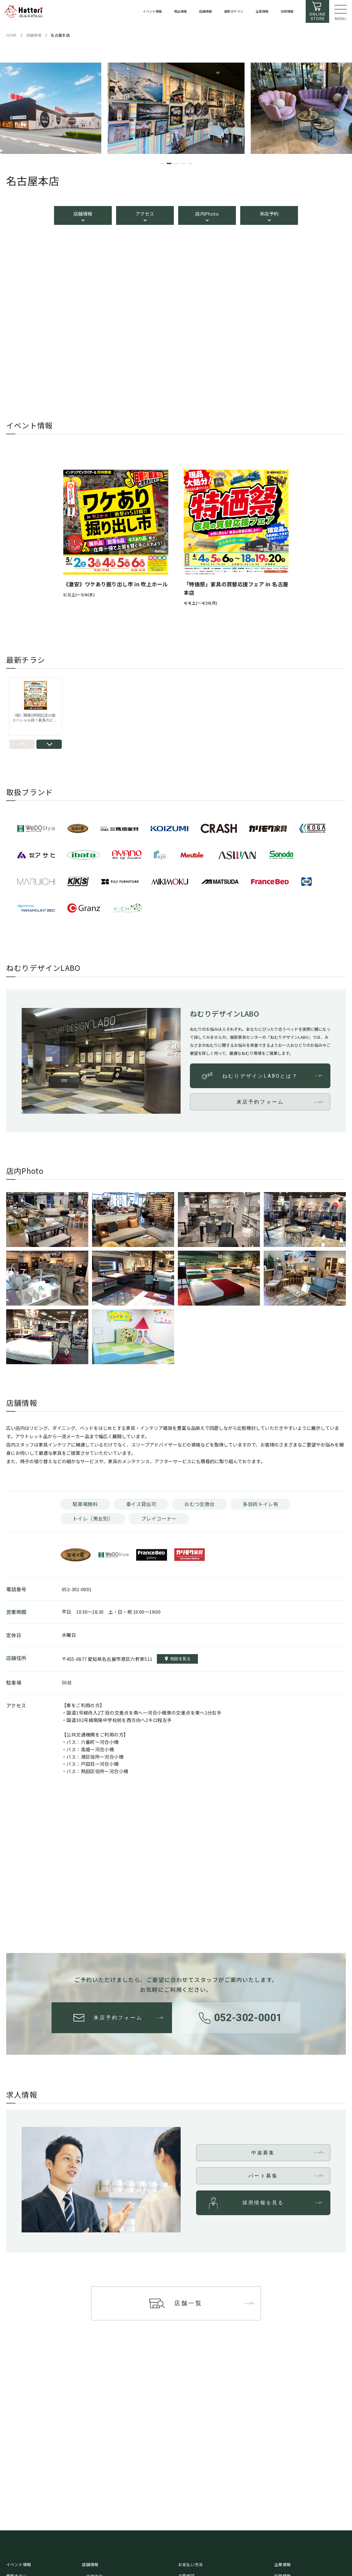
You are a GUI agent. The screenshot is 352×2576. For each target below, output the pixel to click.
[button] (162, 163)
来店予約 (269, 213)
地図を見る (180, 1659)
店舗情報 (83, 213)
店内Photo (207, 213)
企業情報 (282, 2564)
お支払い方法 (190, 2564)
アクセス (145, 213)
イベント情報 (18, 2564)
